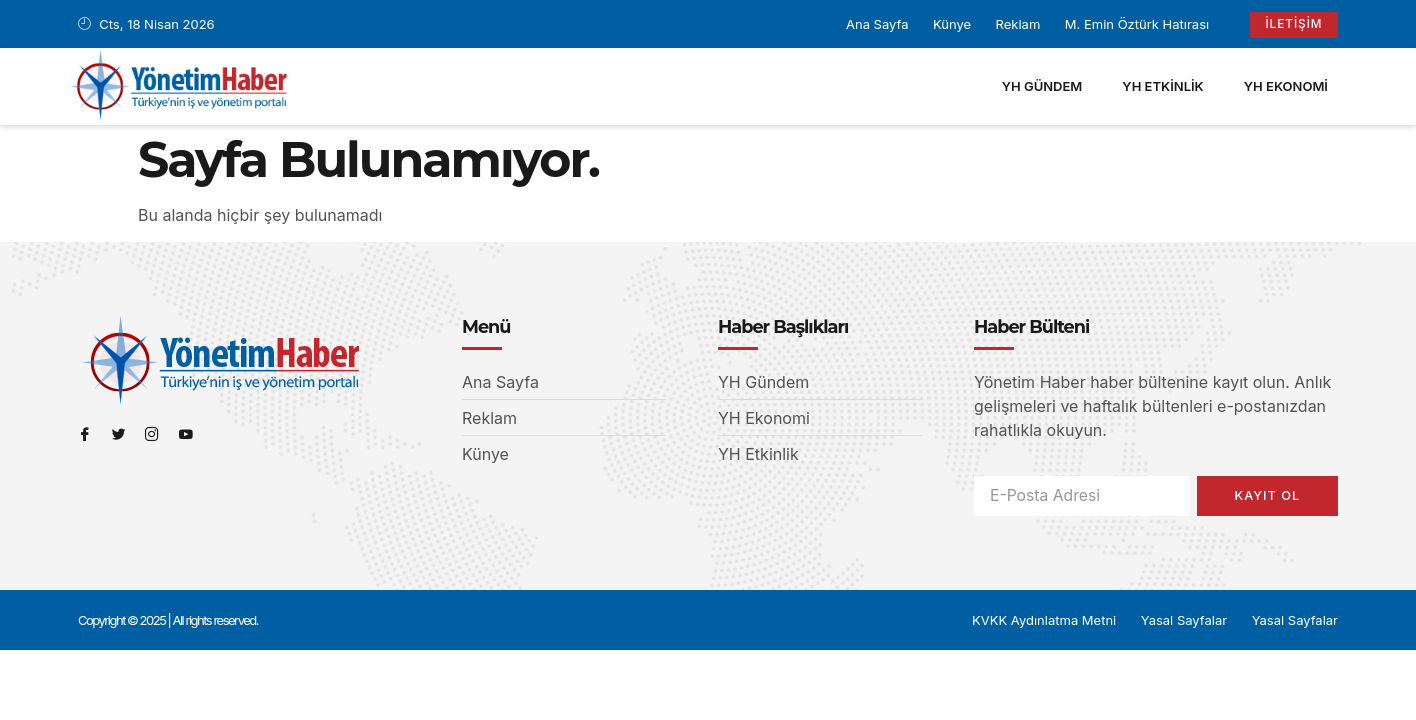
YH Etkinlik (1162, 85)
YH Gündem (1042, 85)
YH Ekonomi (1286, 85)
